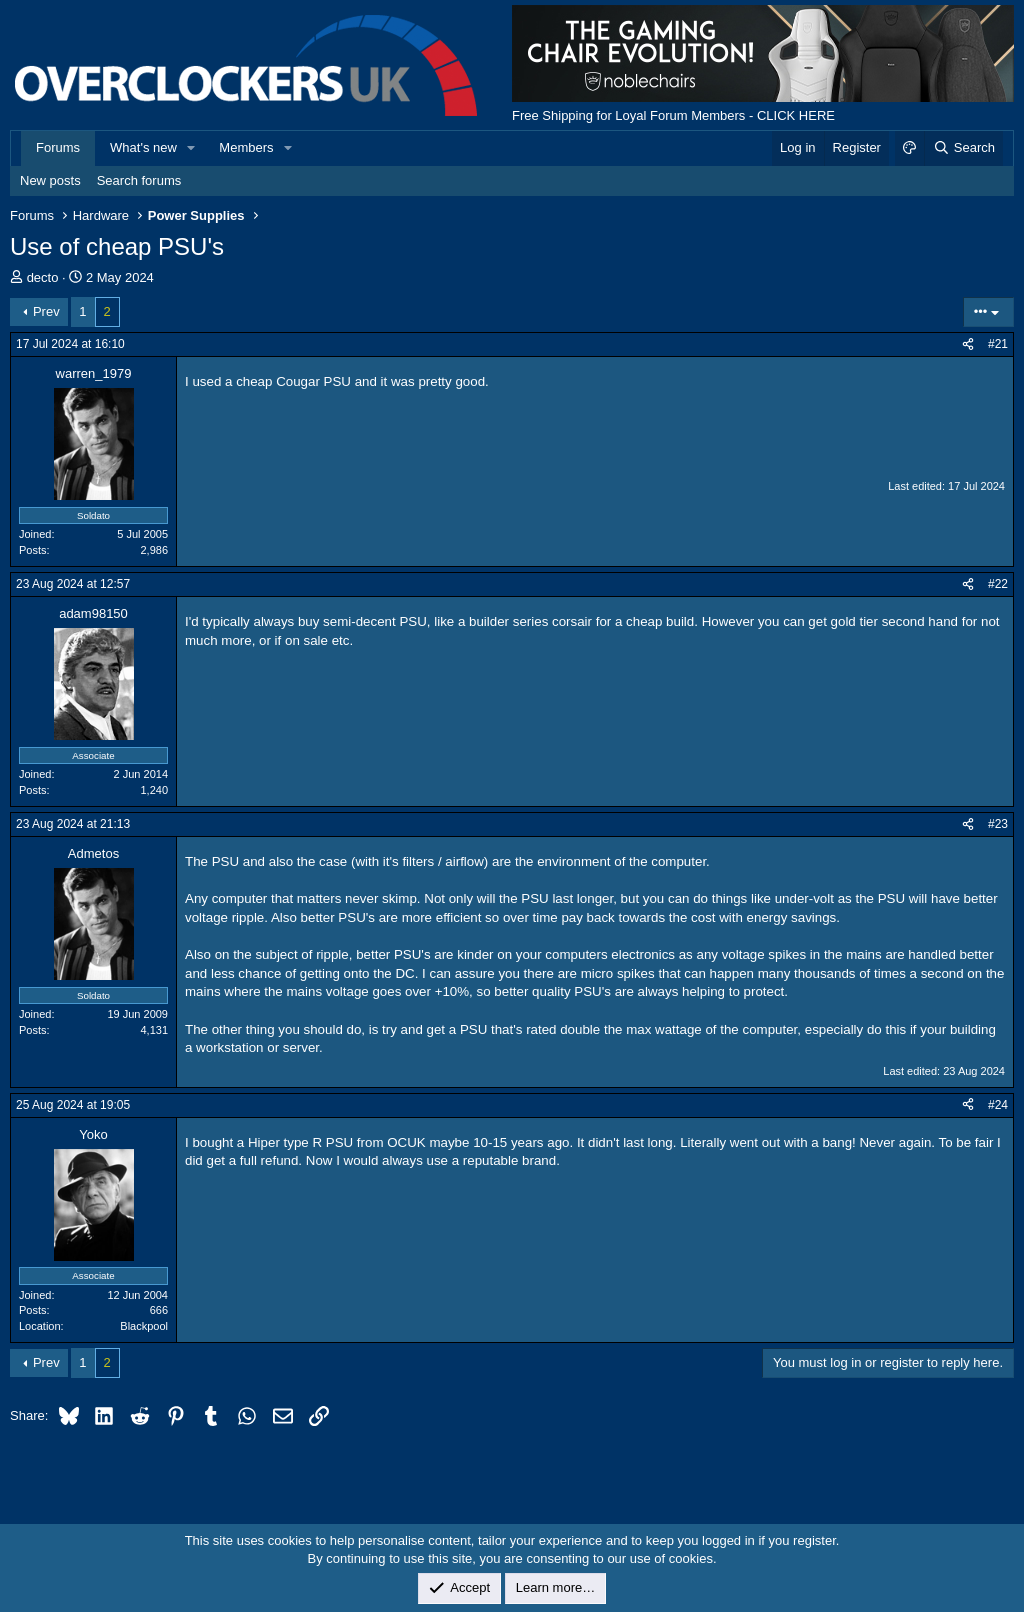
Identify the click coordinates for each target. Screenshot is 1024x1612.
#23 (998, 824)
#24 (998, 1105)
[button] (192, 148)
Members (246, 147)
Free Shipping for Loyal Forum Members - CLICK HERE (673, 115)
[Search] (963, 148)
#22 (998, 584)
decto (43, 277)
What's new (143, 147)
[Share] (968, 344)
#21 (998, 344)
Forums (58, 147)
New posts (50, 180)
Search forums (139, 180)
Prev (46, 311)
